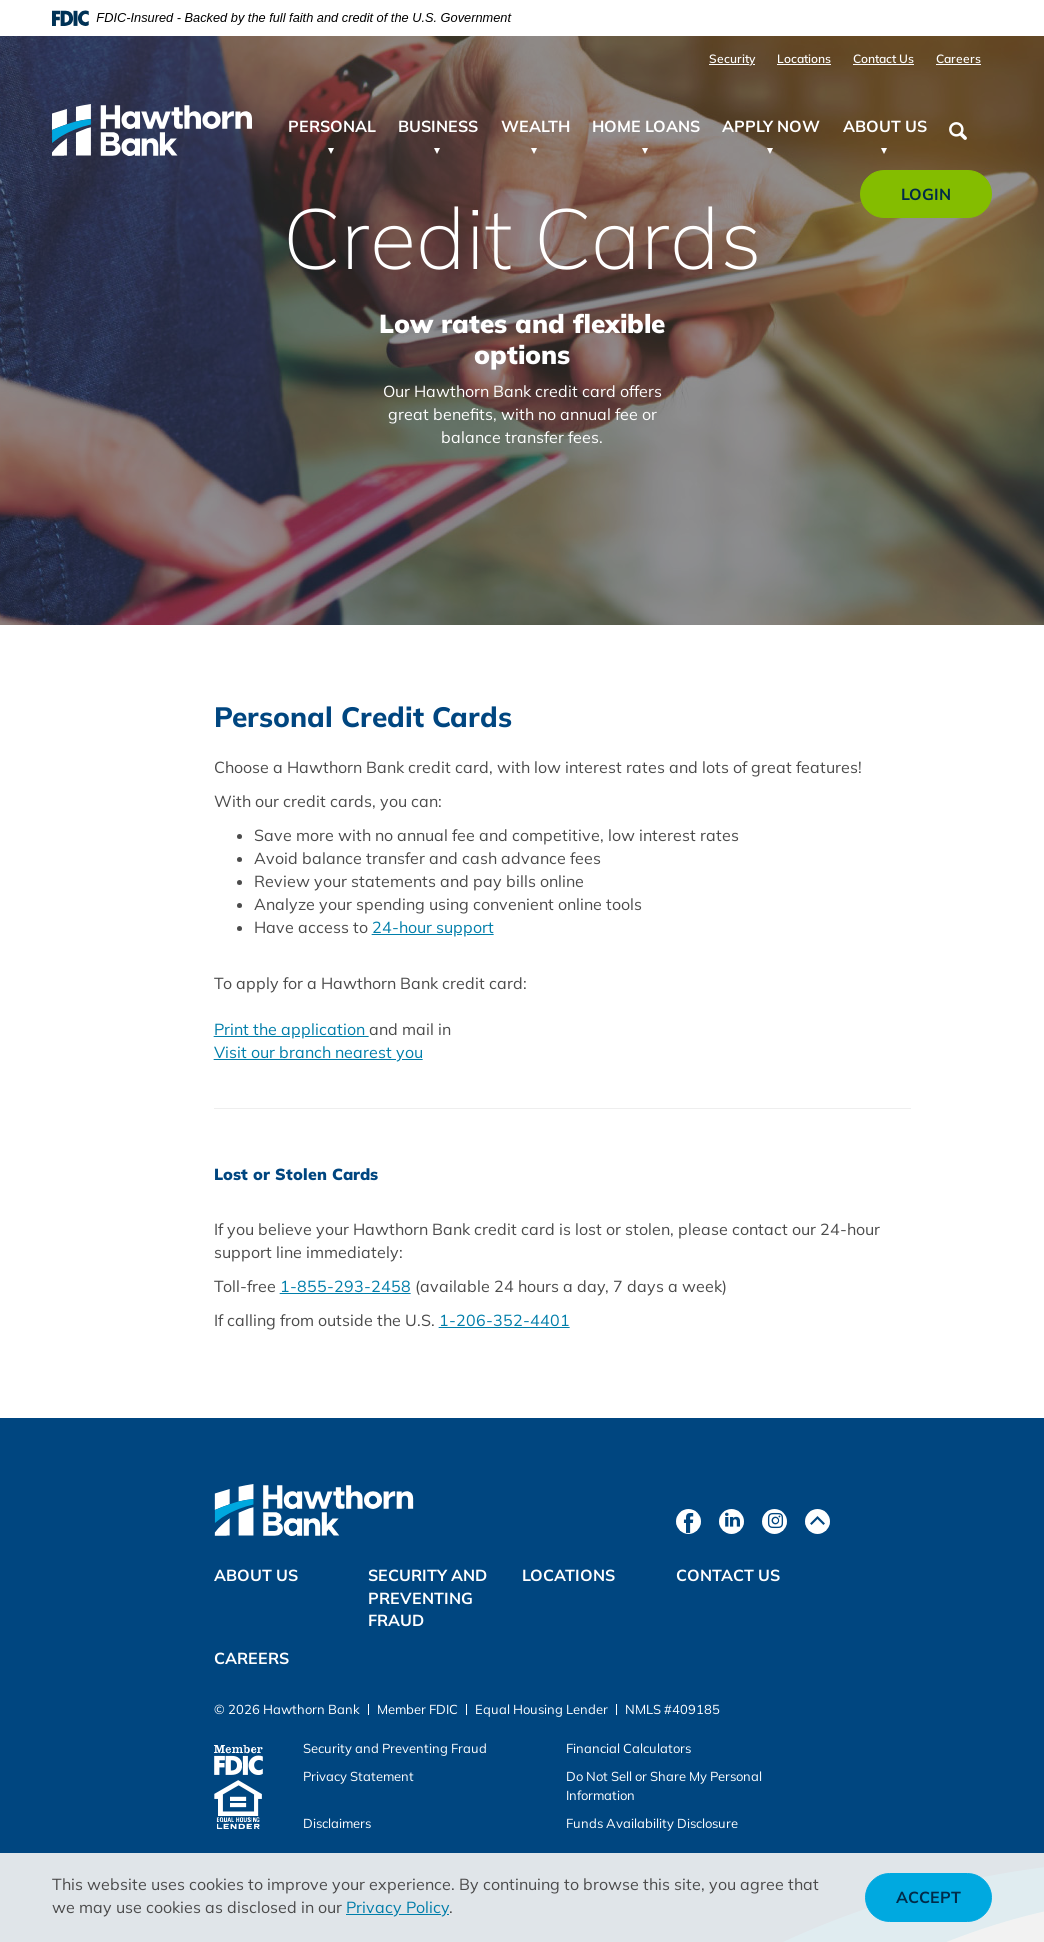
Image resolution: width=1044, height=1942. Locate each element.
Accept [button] (928, 1897)
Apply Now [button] (771, 126)
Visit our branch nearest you (318, 1052)
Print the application (291, 1029)
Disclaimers (337, 1823)
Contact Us (883, 58)
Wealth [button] (535, 126)
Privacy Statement (358, 1776)
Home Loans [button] (646, 126)
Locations (804, 58)
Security (732, 58)
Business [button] (438, 126)
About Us (256, 1575)
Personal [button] (332, 126)
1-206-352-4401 (504, 1320)
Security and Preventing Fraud (427, 1598)
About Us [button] (885, 126)
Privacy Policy (397, 1907)
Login (937, 200)
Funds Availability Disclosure (652, 1823)
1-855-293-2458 (345, 1286)
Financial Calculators (628, 1748)
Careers (958, 58)
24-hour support (433, 927)
